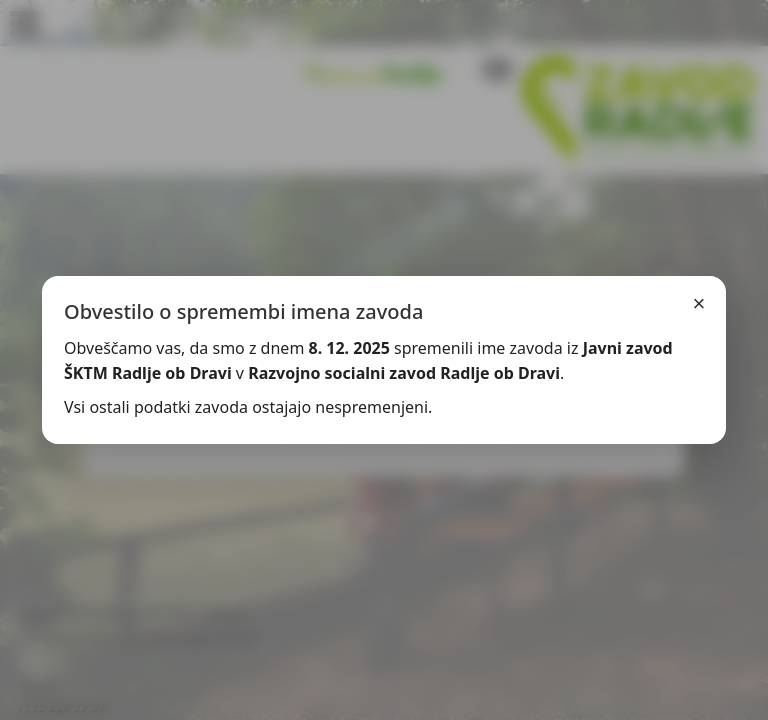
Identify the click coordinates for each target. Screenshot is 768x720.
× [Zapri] (699, 303)
